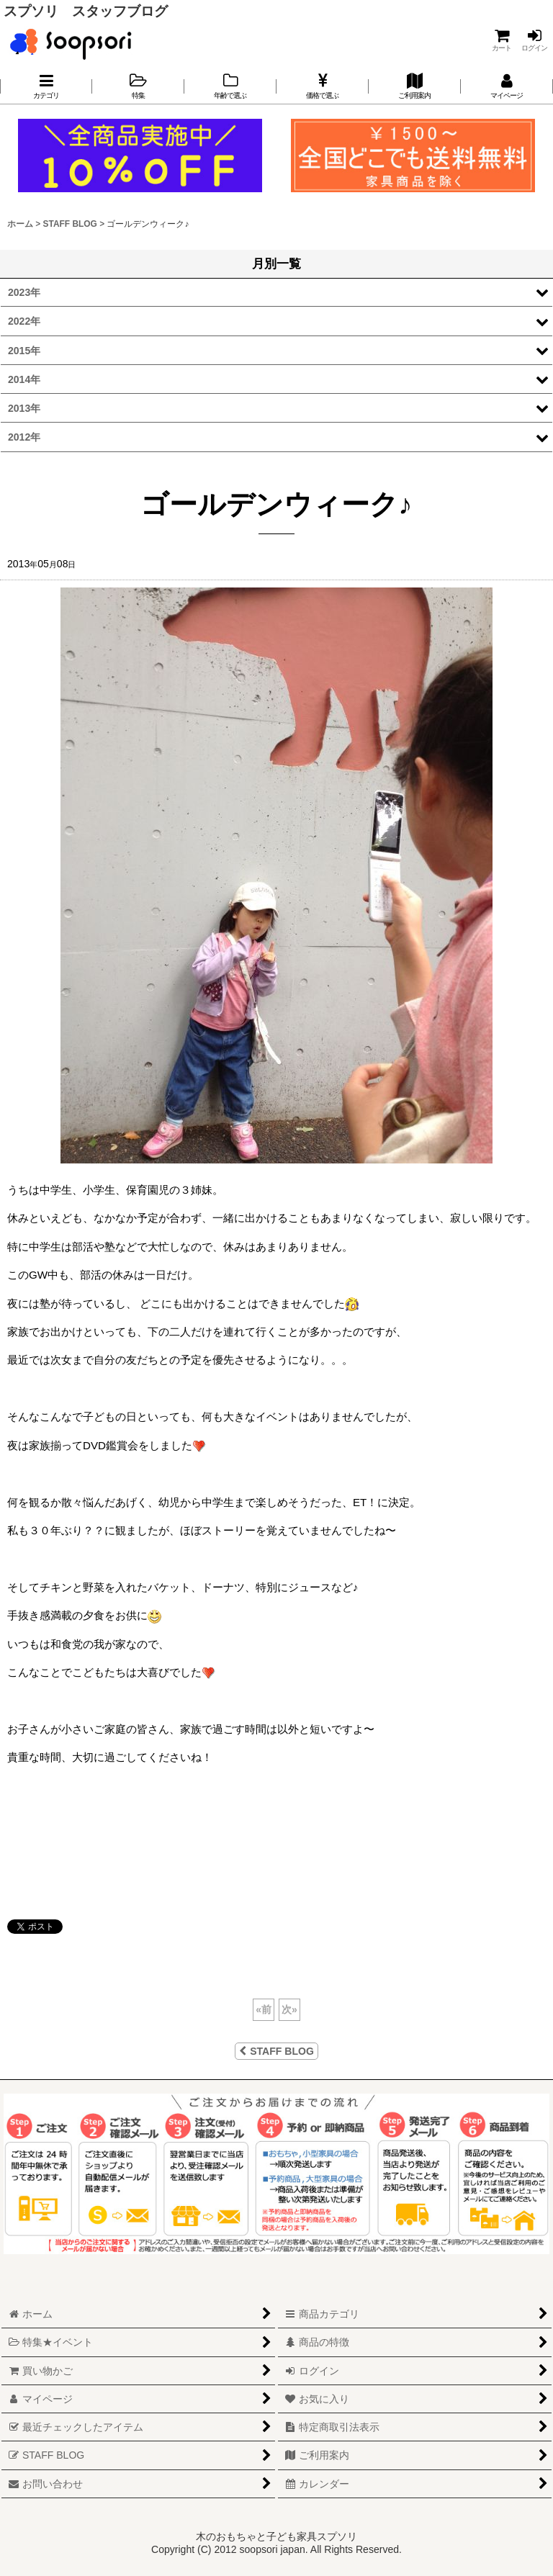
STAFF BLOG (276, 2051)
